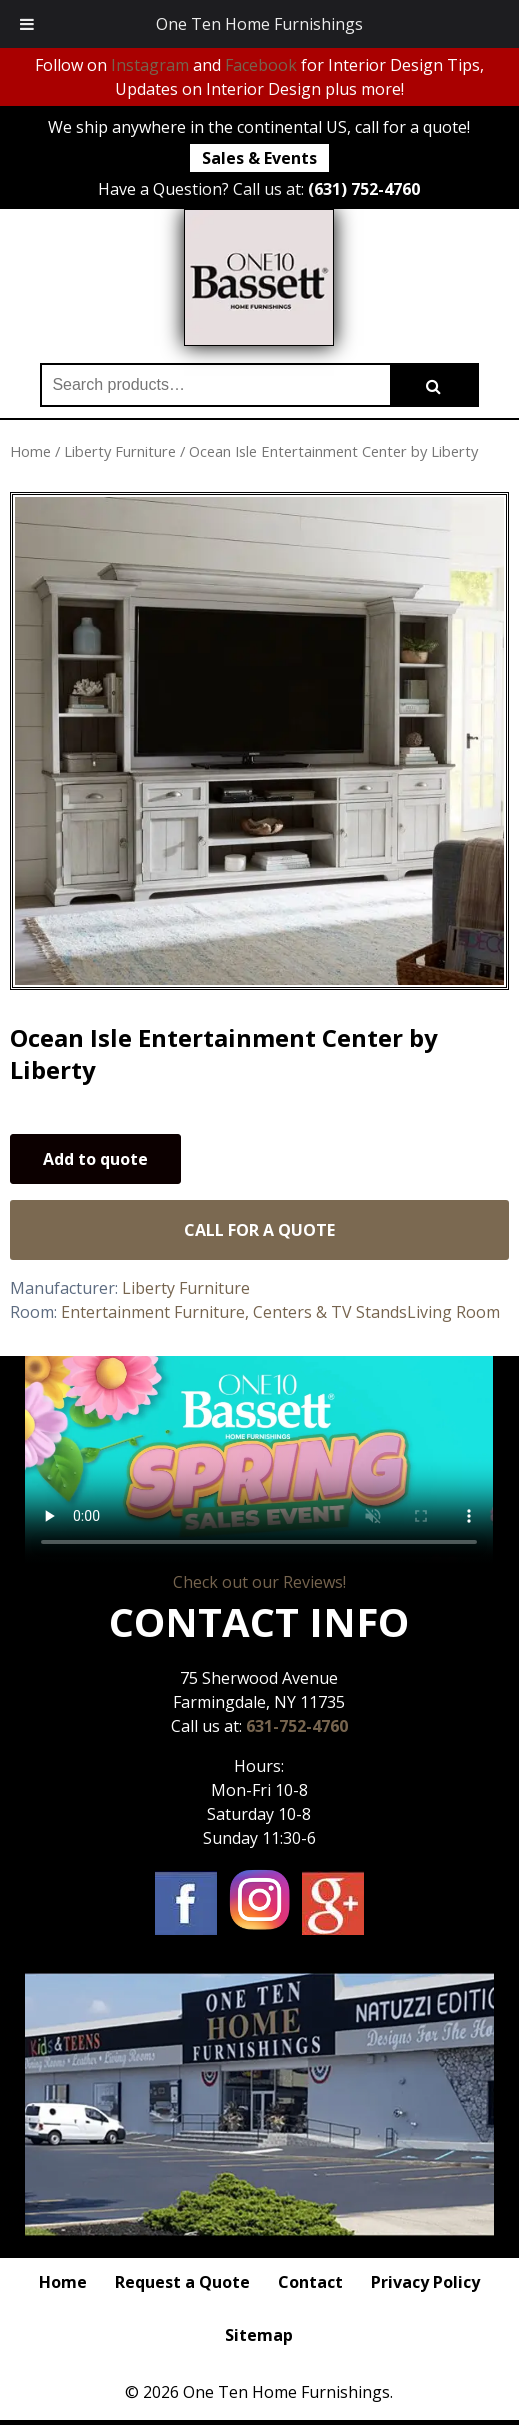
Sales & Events (259, 158)
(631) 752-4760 (364, 189)
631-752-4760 (297, 1726)
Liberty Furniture (120, 451)
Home (30, 451)
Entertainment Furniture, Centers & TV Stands (234, 1312)
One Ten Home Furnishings (259, 24)
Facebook (261, 65)
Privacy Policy (425, 2282)
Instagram (150, 65)
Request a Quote (182, 2282)
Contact (310, 2282)
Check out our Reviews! (259, 1582)
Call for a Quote (259, 1230)
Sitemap (259, 2335)
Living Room (453, 1312)
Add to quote (95, 1159)
